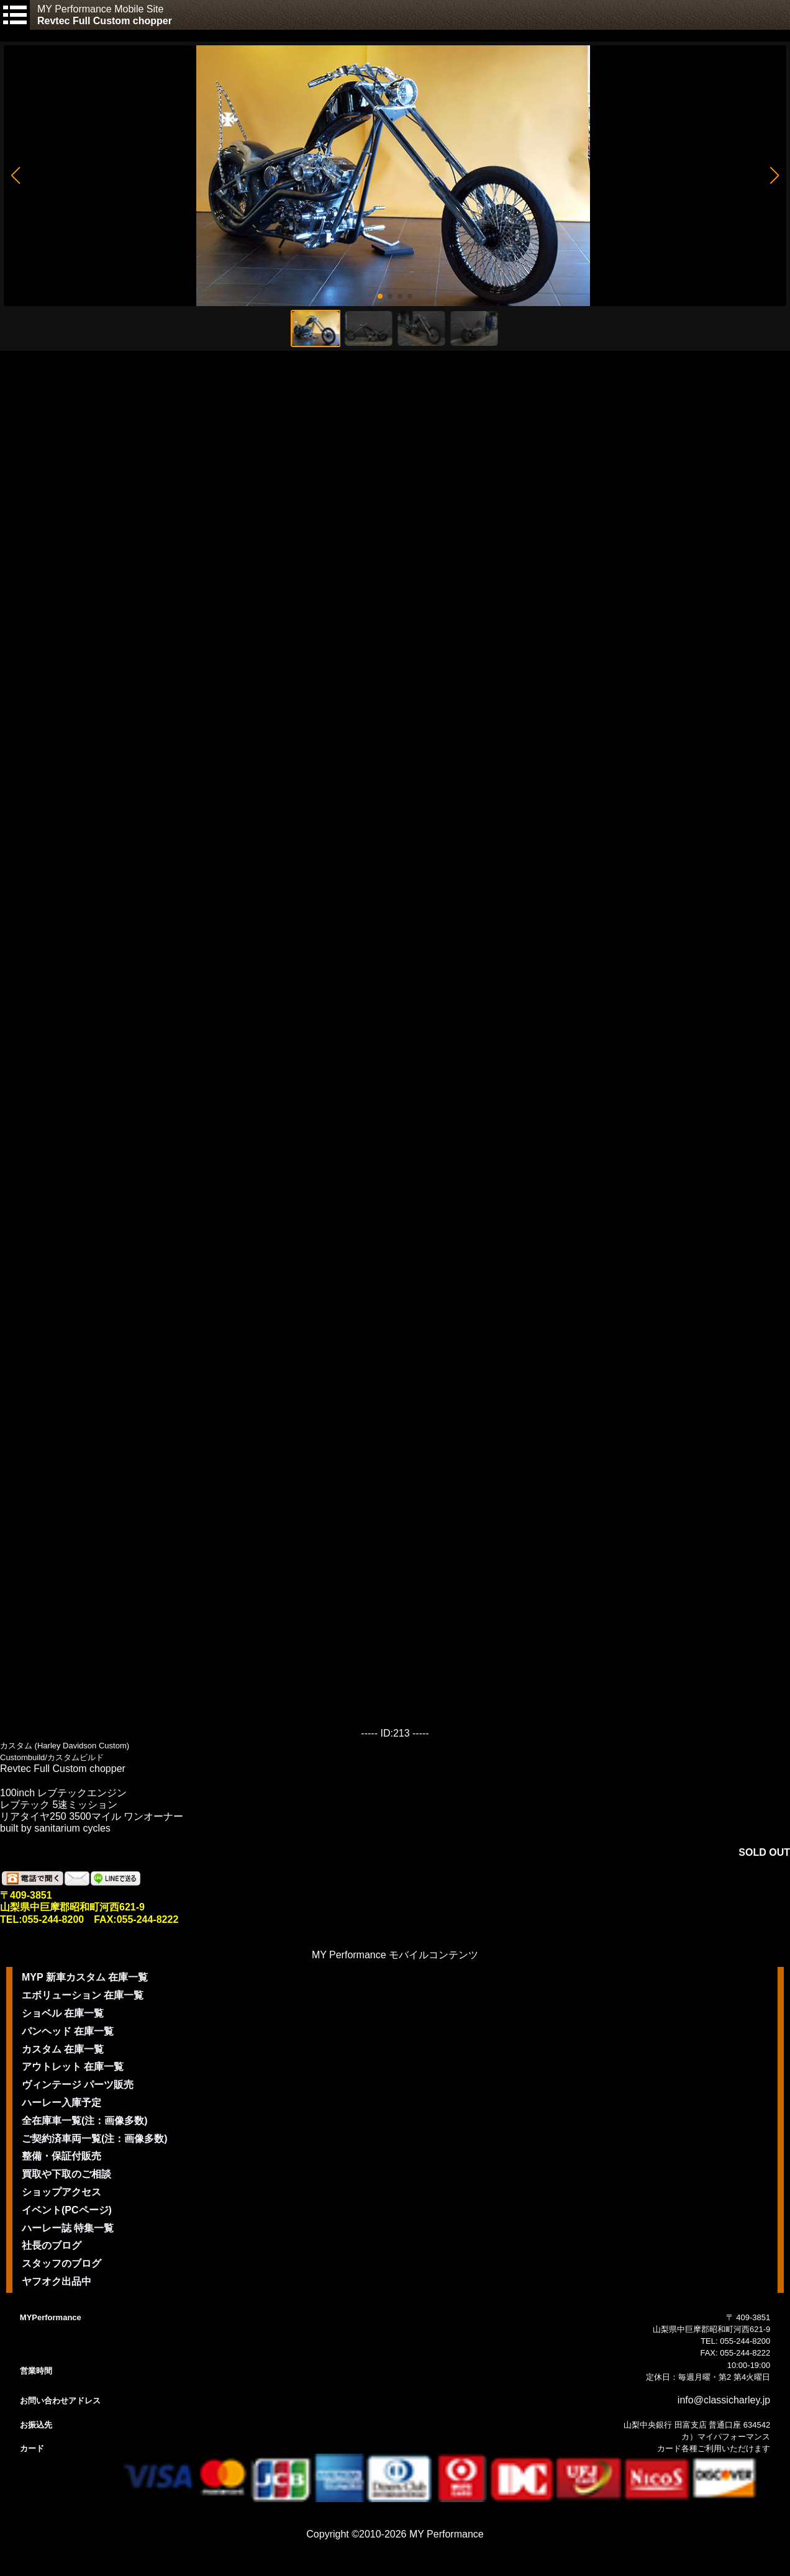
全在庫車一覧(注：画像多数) (85, 2120)
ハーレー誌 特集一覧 (68, 2228)
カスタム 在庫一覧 (63, 2049)
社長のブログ (51, 2245)
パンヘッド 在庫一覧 (68, 2031)
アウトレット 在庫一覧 (73, 2066)
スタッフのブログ (61, 2263)
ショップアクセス (61, 2192)
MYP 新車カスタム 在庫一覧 (85, 1977)
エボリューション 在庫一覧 (82, 1995)
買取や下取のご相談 (66, 2174)
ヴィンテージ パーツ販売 (78, 2084)
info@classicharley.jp (724, 2400)
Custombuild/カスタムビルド (52, 1757)
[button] (15, 175)
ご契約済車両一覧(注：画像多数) (95, 2138)
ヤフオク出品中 (56, 2281)
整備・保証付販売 (61, 2156)
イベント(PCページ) (67, 2210)
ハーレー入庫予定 (61, 2102)
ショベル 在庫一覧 (63, 2013)
